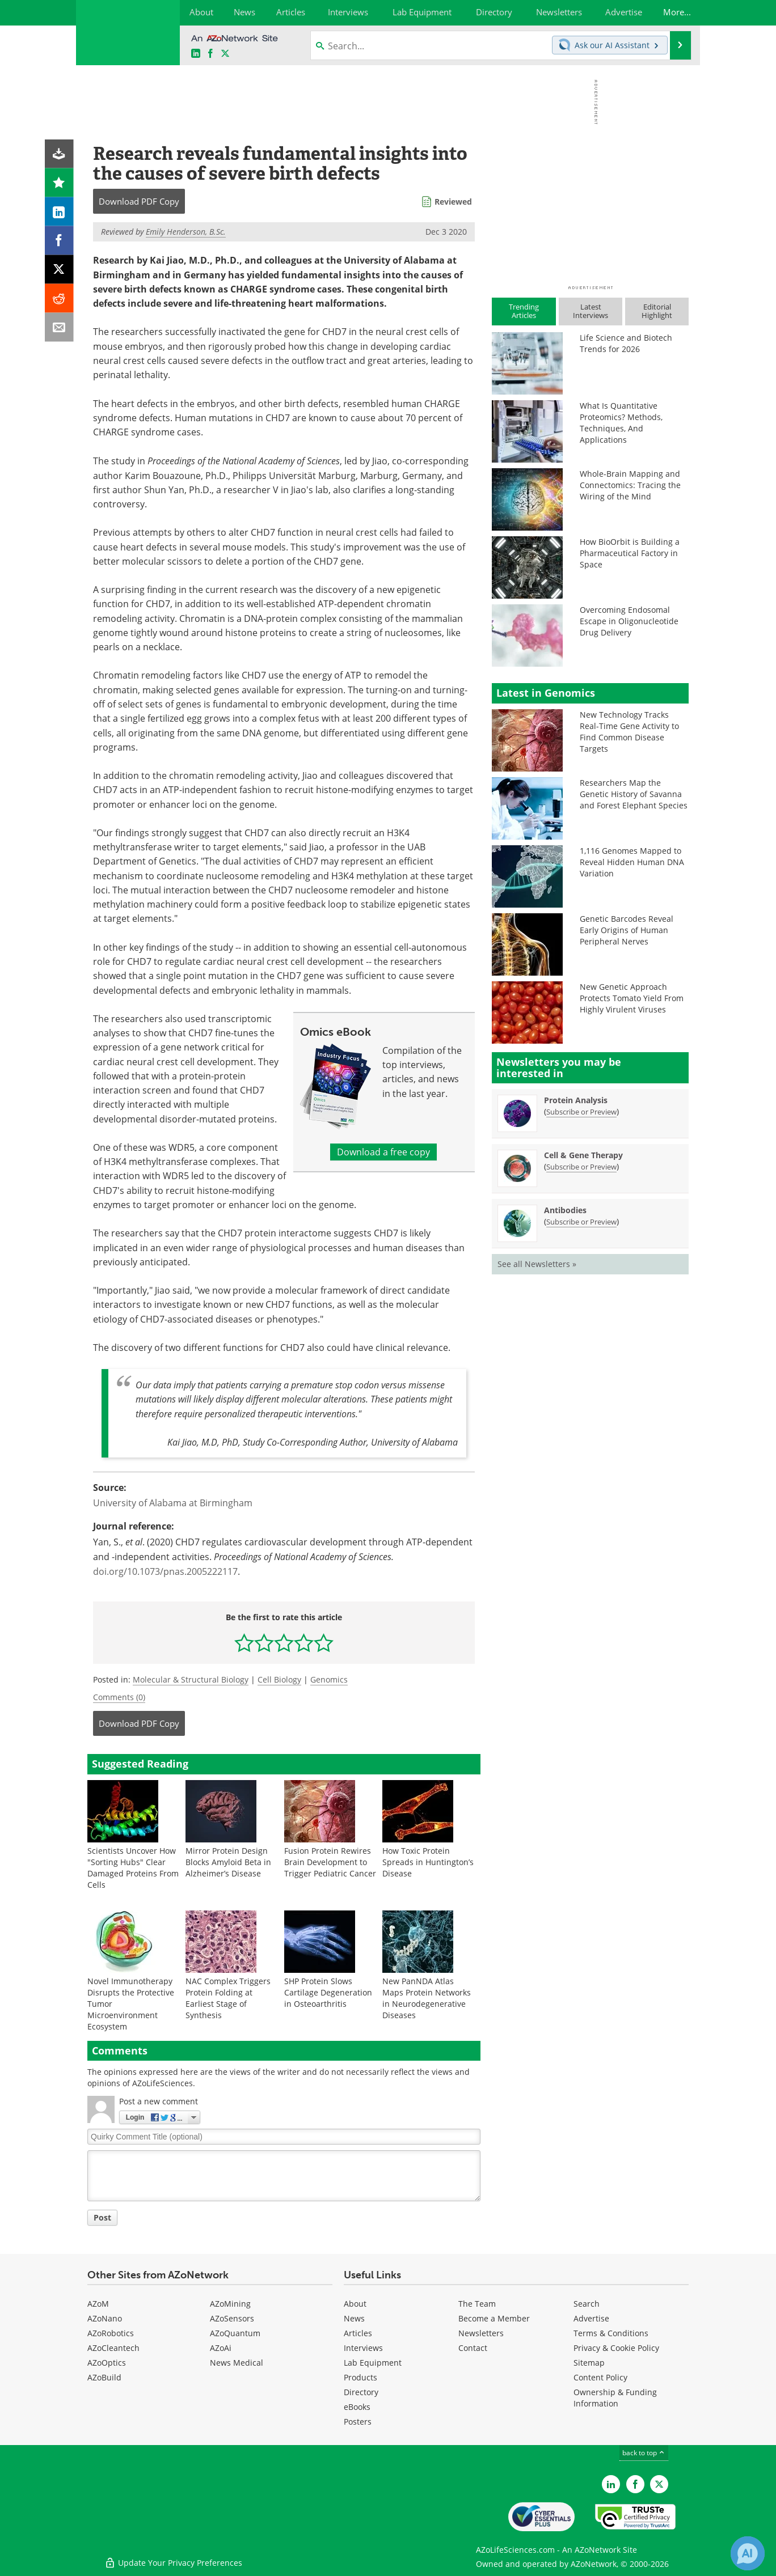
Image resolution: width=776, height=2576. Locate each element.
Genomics (329, 1679)
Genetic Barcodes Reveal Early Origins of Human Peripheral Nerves (626, 930)
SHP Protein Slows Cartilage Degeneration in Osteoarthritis (328, 1992)
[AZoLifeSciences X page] (225, 54)
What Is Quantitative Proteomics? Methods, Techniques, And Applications (621, 422)
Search (586, 2303)
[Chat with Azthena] (748, 2553)
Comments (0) (119, 1697)
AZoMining (230, 2303)
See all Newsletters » (536, 1264)
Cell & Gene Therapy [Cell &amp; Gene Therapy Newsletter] (583, 1155)
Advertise (591, 2318)
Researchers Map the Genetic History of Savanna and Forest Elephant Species (634, 794)
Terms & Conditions (610, 2333)
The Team (477, 2303)
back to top (643, 2453)
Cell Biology (279, 1679)
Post (102, 2217)
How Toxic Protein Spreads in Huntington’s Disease (428, 1862)
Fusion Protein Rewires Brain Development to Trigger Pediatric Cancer (330, 1862)
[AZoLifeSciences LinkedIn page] (195, 54)
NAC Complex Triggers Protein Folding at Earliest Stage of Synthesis (228, 1998)
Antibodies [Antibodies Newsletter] (565, 1210)
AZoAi (220, 2347)
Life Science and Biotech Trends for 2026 (626, 343)
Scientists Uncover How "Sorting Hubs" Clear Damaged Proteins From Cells (133, 1867)
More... (676, 12)
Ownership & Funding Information (615, 2398)
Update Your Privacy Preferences (173, 2561)
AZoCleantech (113, 2347)
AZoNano (104, 2318)
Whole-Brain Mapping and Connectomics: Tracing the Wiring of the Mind (630, 485)
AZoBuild (104, 2377)
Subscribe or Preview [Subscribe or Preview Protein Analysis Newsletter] (581, 1112)
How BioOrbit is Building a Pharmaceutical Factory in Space (630, 553)
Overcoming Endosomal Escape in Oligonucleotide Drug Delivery (629, 621)
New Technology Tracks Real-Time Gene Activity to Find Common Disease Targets (629, 731)
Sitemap (589, 2362)
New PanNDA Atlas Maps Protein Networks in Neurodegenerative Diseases (426, 1998)
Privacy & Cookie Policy (616, 2347)
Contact (472, 2347)
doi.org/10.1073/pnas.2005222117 (165, 1571)
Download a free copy (383, 1152)
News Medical (236, 2362)
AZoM (98, 2303)
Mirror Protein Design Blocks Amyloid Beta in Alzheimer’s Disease (228, 1862)
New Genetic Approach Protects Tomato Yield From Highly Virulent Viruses (632, 998)
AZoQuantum (235, 2333)
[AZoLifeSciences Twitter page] (659, 2484)
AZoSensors (232, 2318)
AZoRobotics (110, 2333)
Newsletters (481, 2333)
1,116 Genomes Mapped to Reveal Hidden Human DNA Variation (632, 862)
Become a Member (494, 2318)
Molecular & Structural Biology (190, 1679)
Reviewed (453, 201)
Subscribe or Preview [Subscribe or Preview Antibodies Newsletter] (581, 1222)
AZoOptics (106, 2362)
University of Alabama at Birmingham (172, 1503)
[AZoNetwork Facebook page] (210, 54)
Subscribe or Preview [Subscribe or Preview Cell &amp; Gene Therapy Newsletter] (581, 1167)
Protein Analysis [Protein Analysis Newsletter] (576, 1100)
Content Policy (600, 2377)
